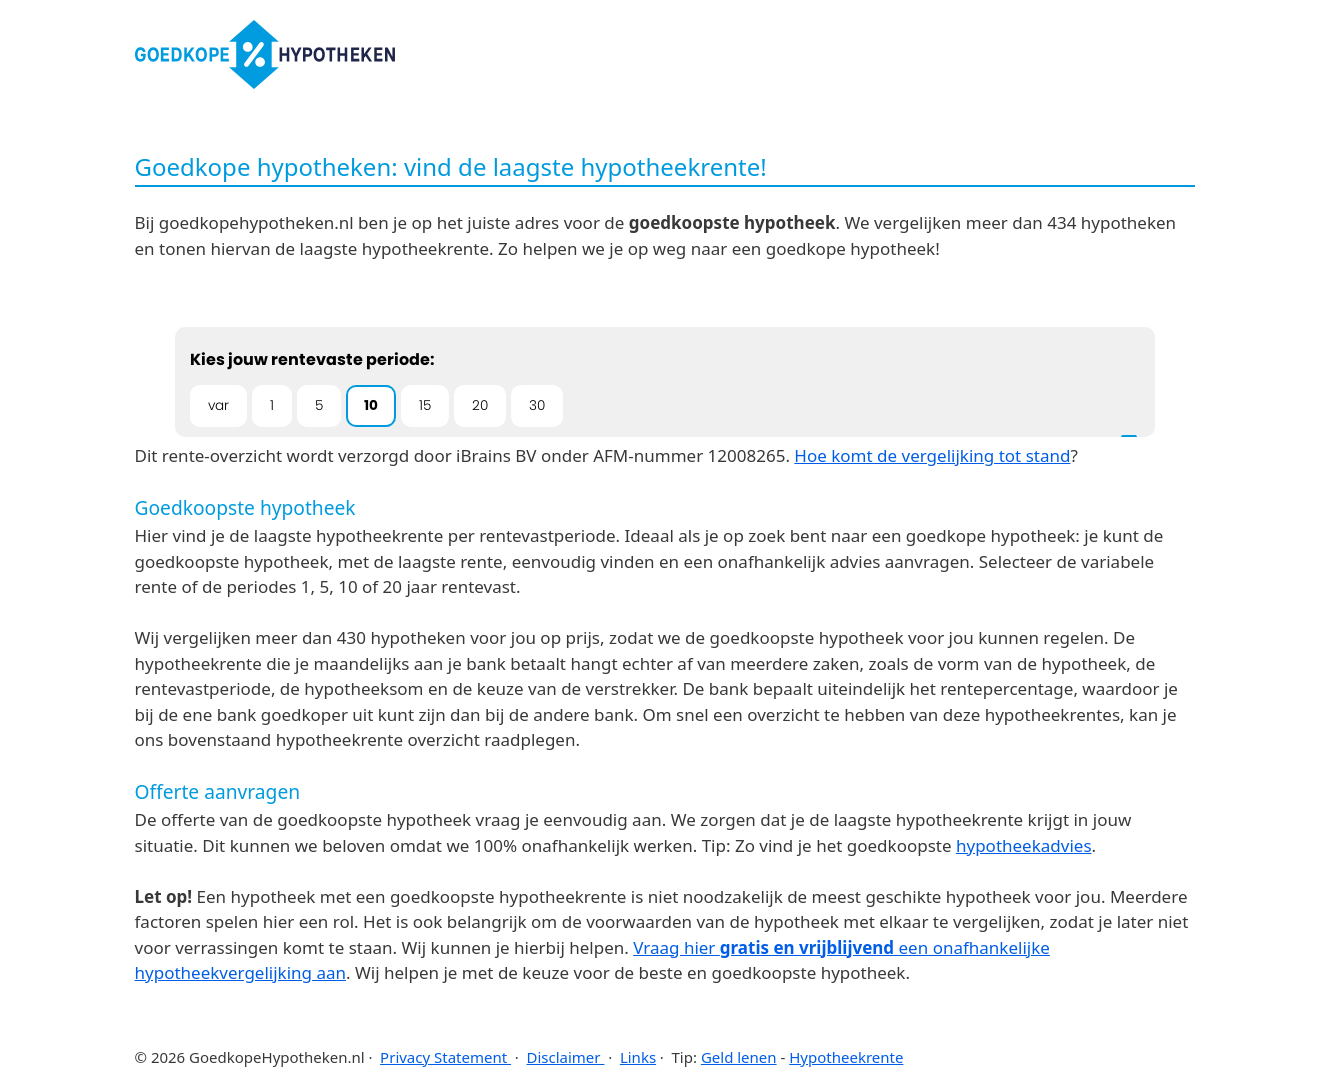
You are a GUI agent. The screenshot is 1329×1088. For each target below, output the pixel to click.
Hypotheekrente (846, 1057)
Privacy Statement (445, 1057)
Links (638, 1057)
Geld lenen (739, 1057)
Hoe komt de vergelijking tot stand (932, 455)
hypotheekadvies (1024, 845)
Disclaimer (565, 1057)
